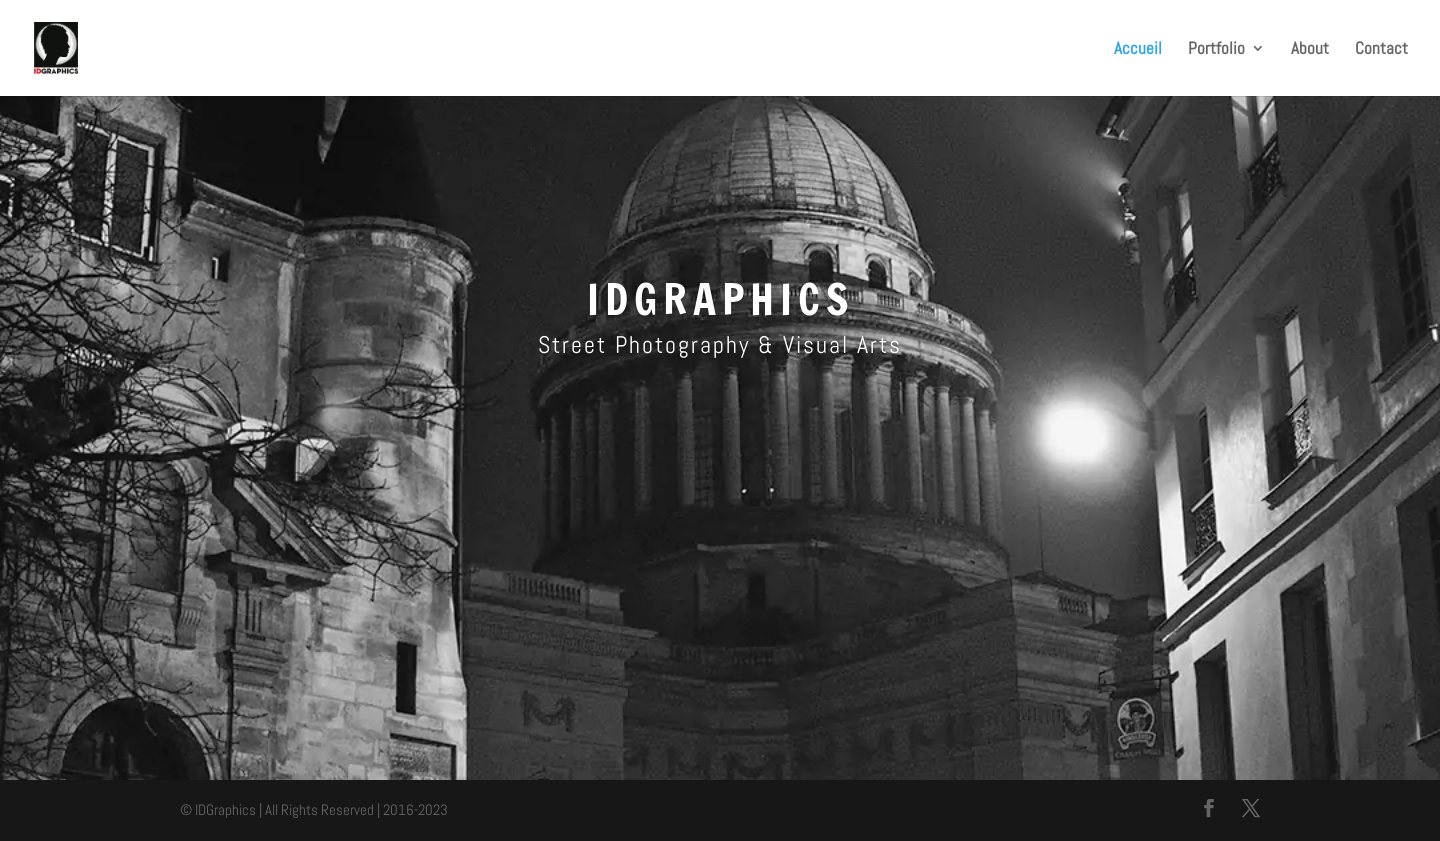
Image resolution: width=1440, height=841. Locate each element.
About (1310, 50)
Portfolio (1216, 50)
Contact (1381, 50)
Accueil (1138, 50)
